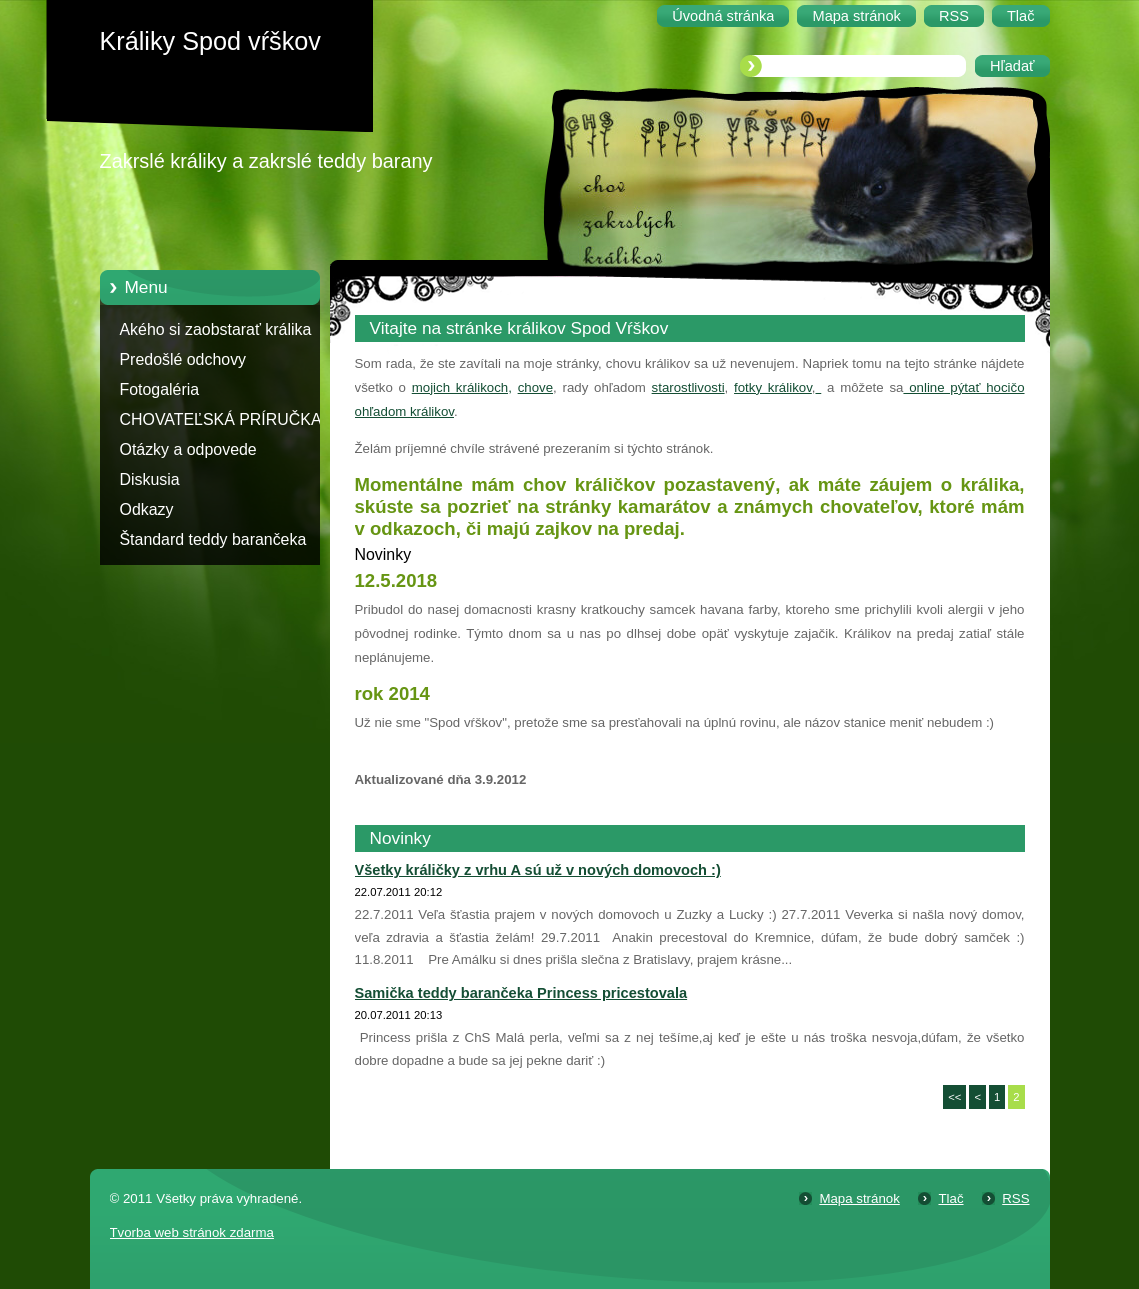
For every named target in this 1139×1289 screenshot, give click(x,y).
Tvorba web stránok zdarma (192, 1232)
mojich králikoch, (462, 387)
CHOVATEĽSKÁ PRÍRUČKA (221, 419)
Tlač (950, 1198)
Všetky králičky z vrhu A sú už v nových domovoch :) (538, 870)
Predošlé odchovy (183, 359)
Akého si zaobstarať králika (216, 329)
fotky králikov (773, 387)
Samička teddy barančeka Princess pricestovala (521, 993)
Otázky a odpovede (188, 449)
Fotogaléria (160, 389)
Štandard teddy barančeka (213, 539)
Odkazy (147, 509)
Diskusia (150, 479)
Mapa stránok (859, 1198)
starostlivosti (688, 387)
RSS (1015, 1198)
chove (535, 387)
